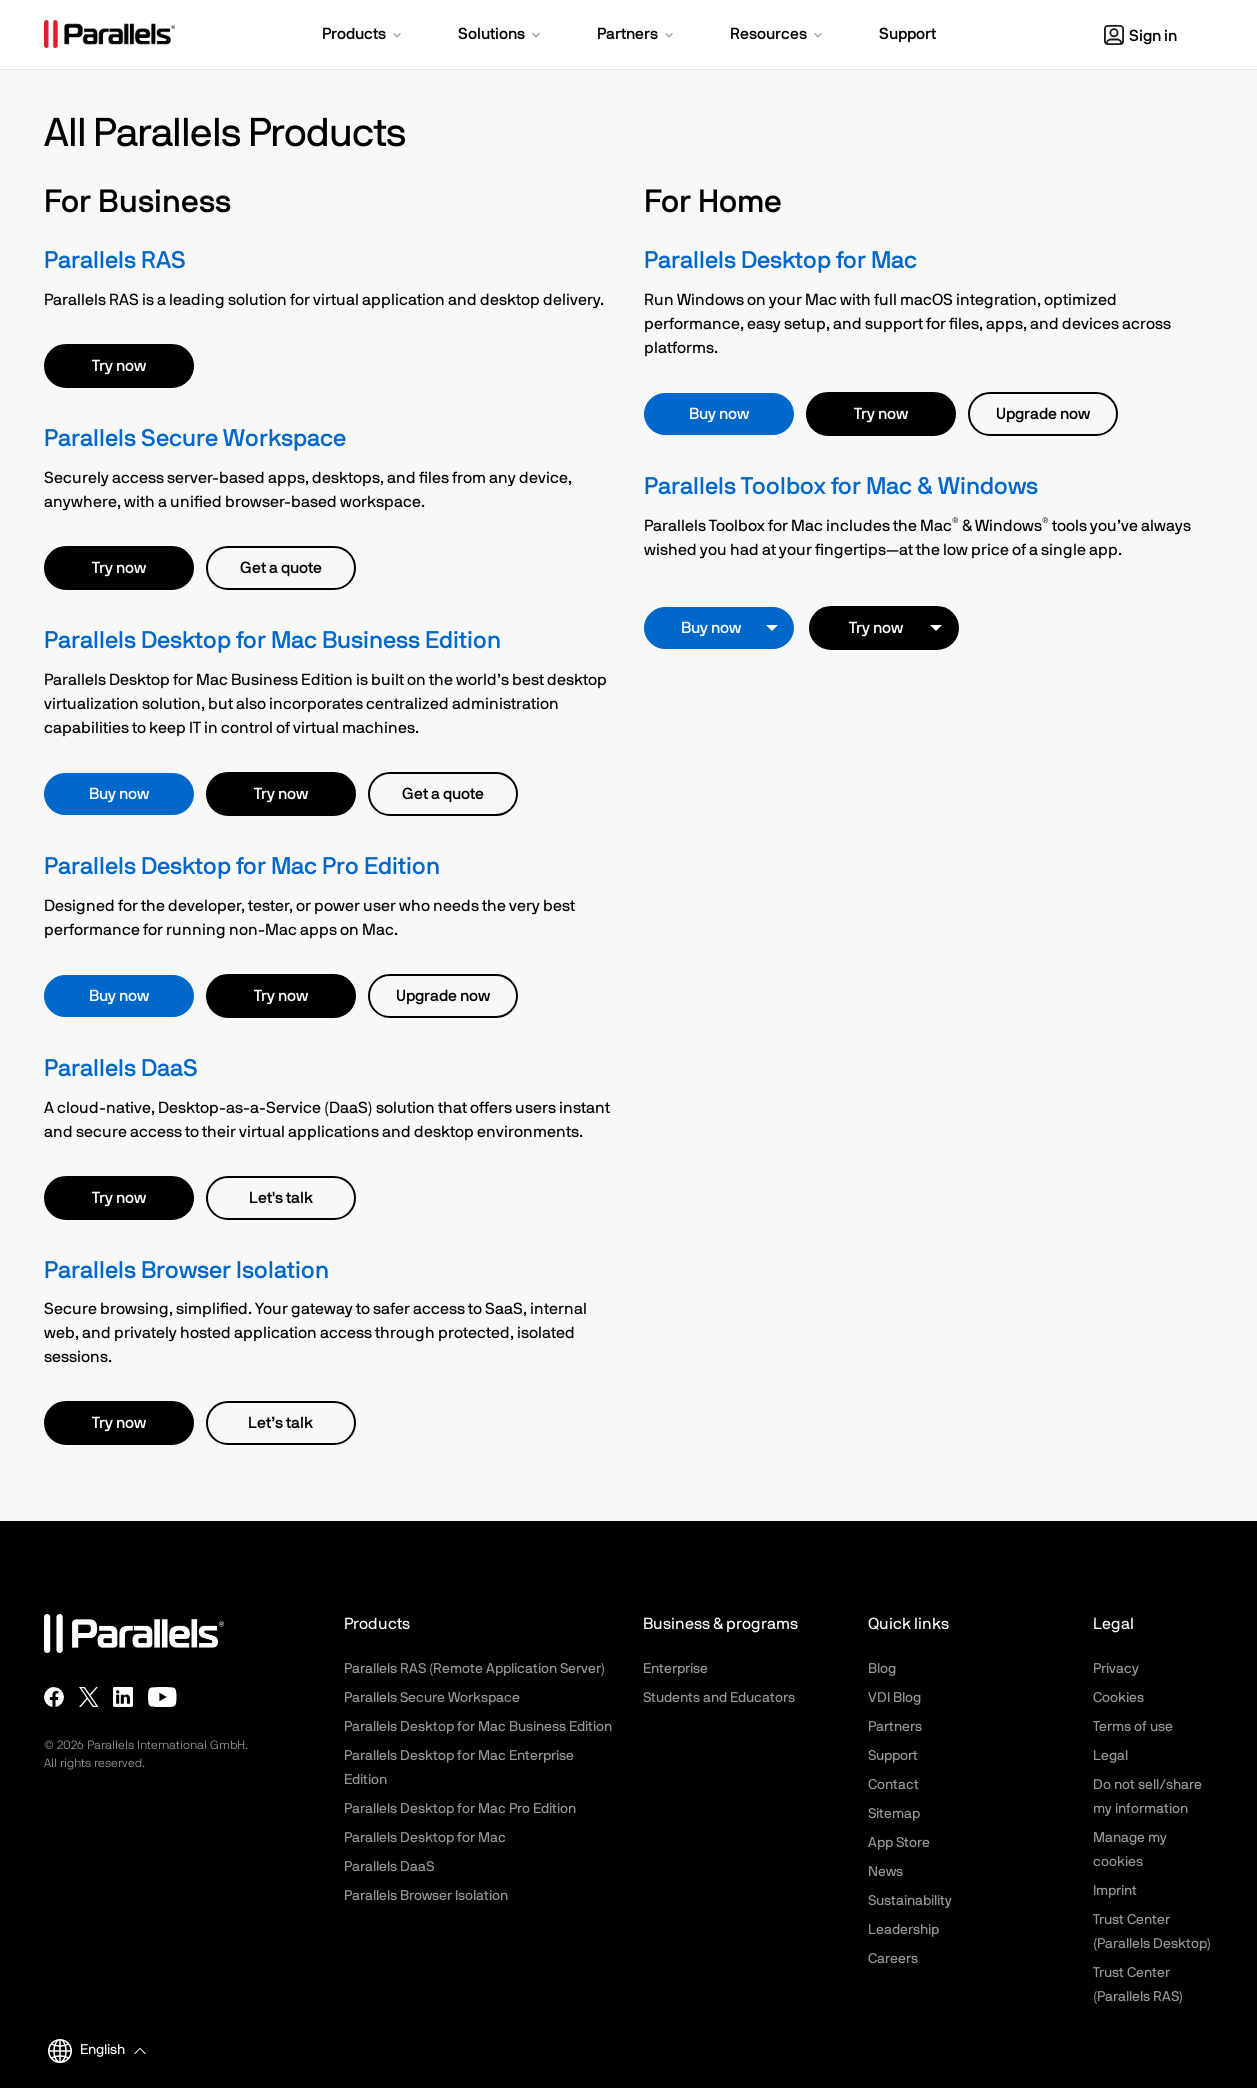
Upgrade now (443, 996)
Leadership (903, 1930)
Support (893, 1756)
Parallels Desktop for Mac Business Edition (272, 641)
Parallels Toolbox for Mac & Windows (841, 487)
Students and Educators (719, 1698)
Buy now (119, 794)
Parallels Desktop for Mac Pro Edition (242, 867)
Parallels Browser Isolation (186, 1271)
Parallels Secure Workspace (195, 439)
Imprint (1115, 1891)
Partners (895, 1727)
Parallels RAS (115, 261)
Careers (893, 1959)
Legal (1110, 1756)
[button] (363, 36)
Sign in (1140, 36)
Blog (882, 1669)
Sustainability (910, 1901)
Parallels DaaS (121, 1069)
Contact (893, 1785)
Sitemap (894, 1814)
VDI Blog (894, 1698)
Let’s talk (280, 1423)
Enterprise (675, 1669)
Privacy (1116, 1669)
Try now (119, 366)
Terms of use (1133, 1727)
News (885, 1872)
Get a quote (281, 568)
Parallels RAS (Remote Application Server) (474, 1669)
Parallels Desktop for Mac (780, 261)
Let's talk (281, 1198)
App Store (899, 1843)
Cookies (1118, 1698)
